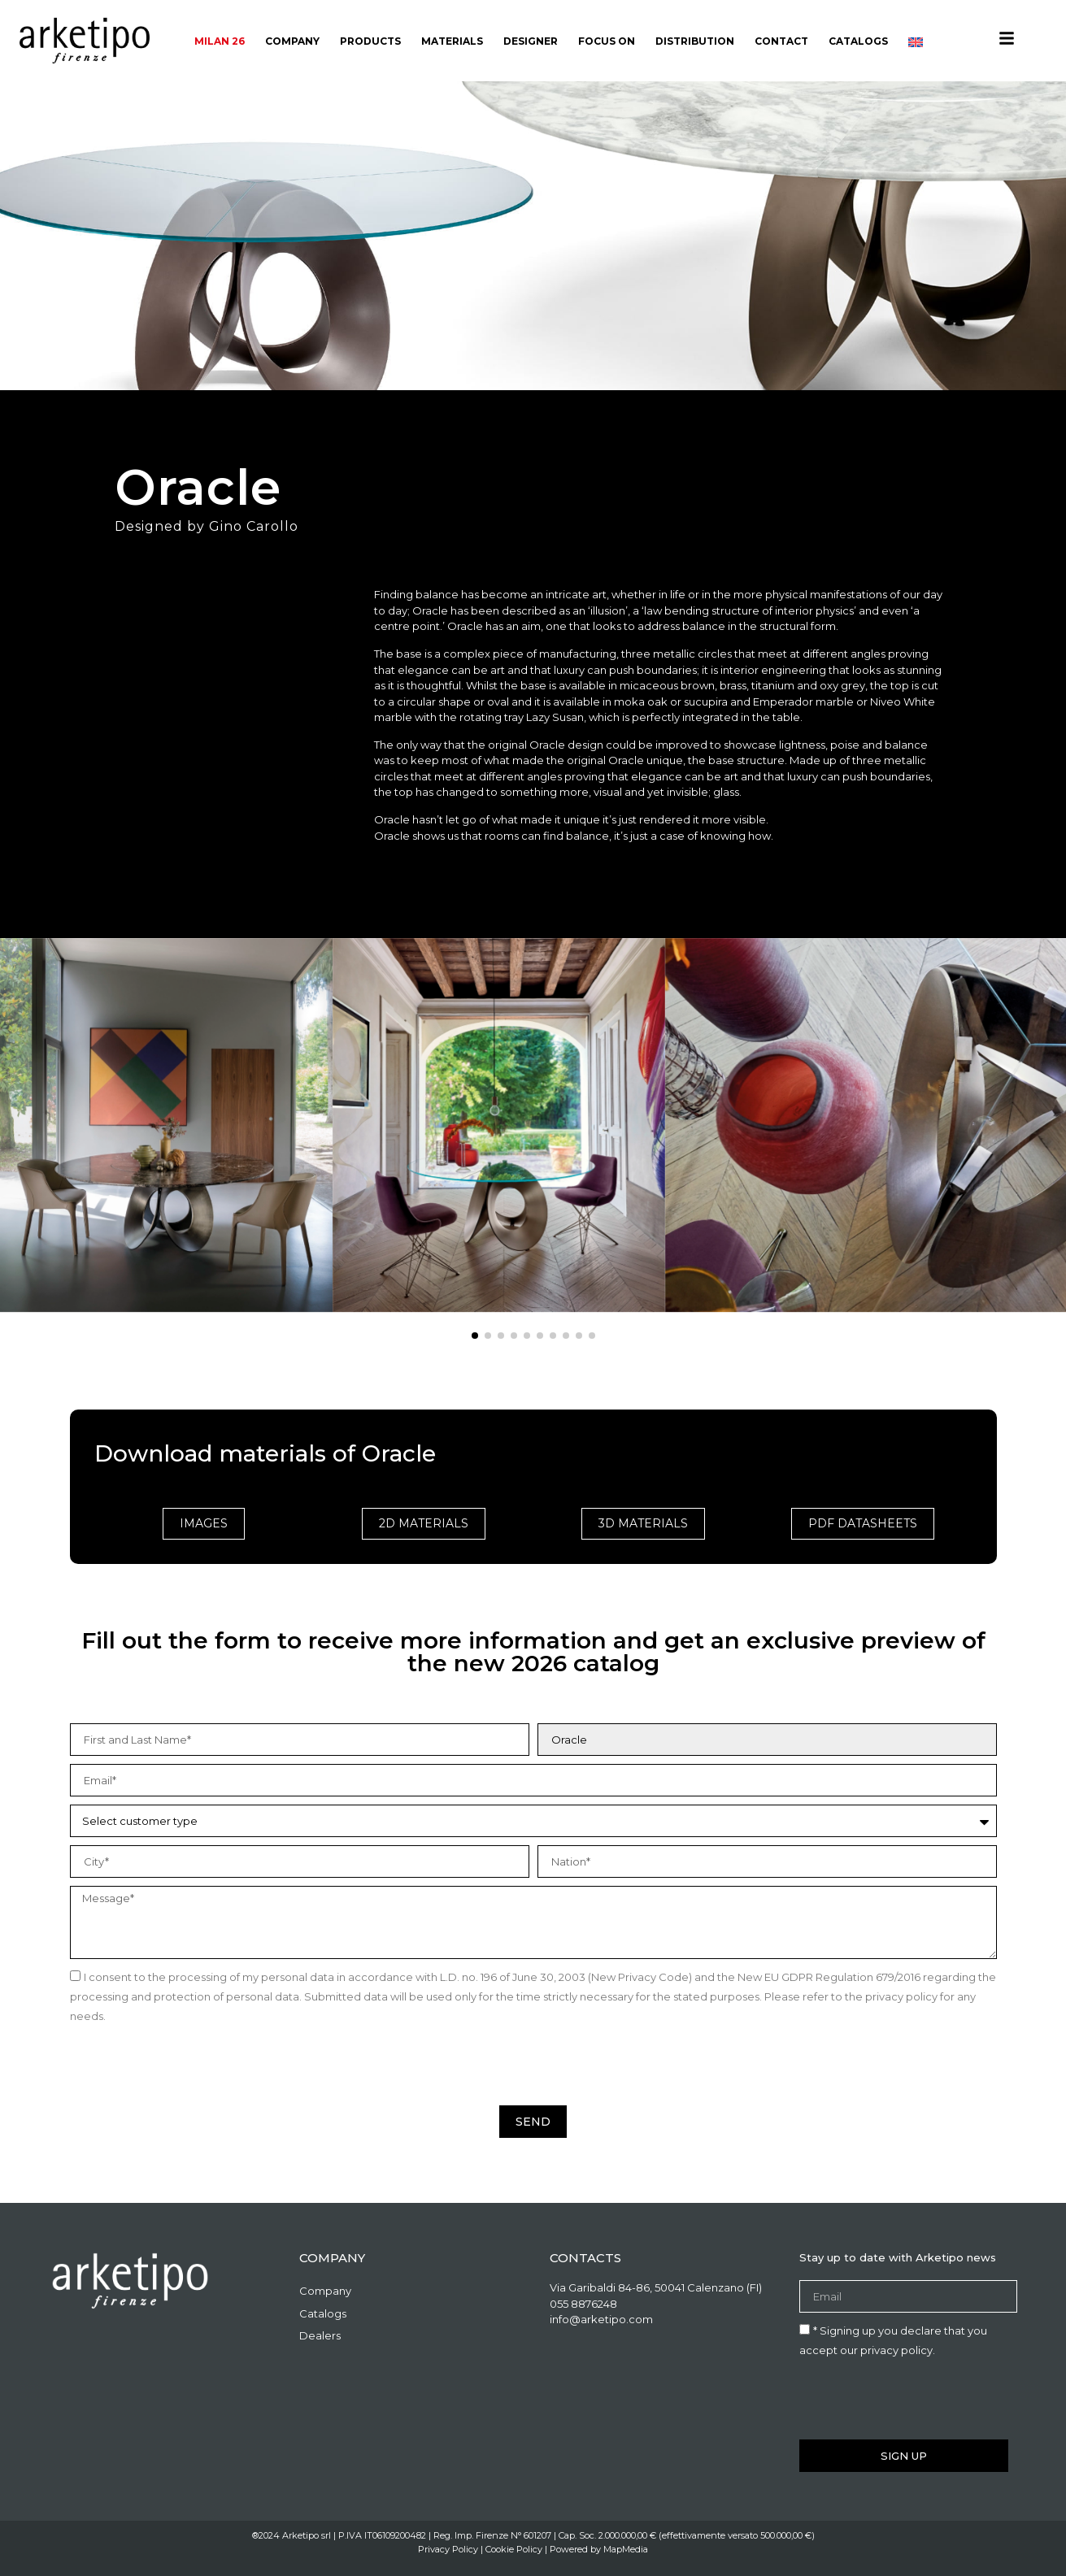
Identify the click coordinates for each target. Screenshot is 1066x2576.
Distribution (694, 41)
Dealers (320, 2335)
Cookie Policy (513, 2549)
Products (370, 41)
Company (292, 41)
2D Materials (423, 1523)
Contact (781, 41)
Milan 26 (219, 41)
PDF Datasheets (862, 1523)
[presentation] (193, 2065)
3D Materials (643, 1523)
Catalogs (858, 41)
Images (204, 1523)
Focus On (606, 41)
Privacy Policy (448, 2549)
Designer (530, 41)
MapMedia (625, 2549)
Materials (452, 41)
